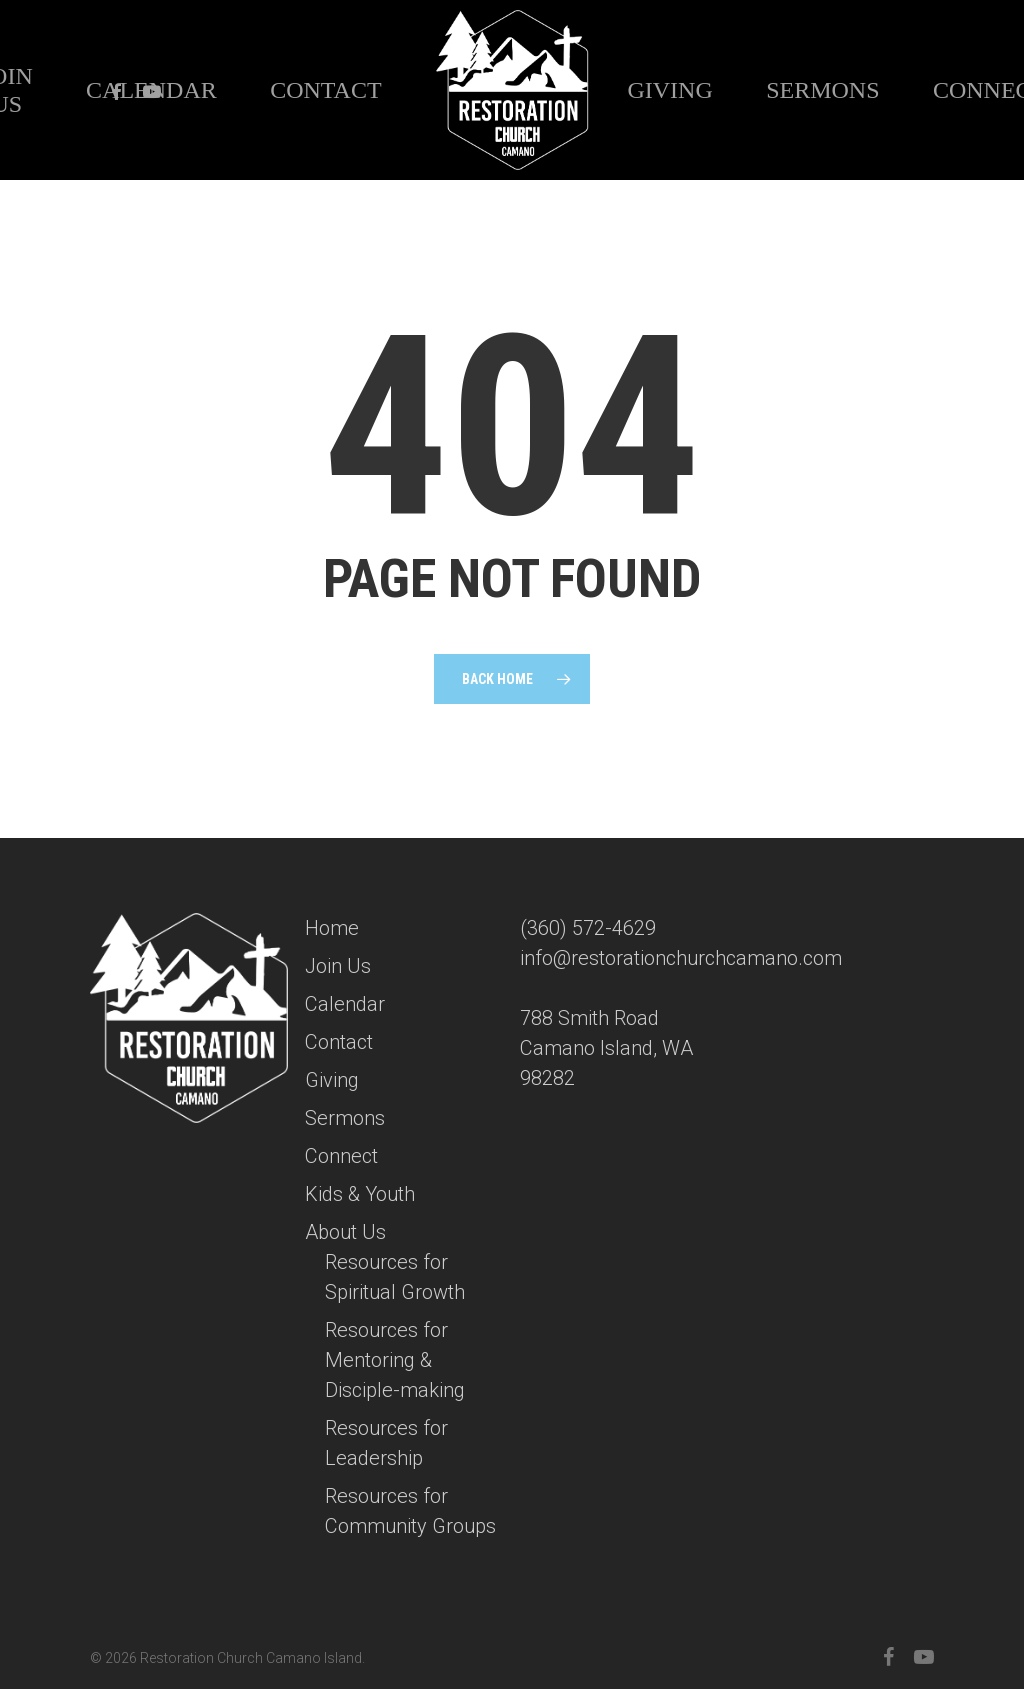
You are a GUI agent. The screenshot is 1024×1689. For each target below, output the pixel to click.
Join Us (338, 966)
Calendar (345, 1004)
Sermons (345, 1118)
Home (332, 928)
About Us (345, 1232)
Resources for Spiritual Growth (395, 1277)
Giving (332, 1080)
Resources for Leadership (386, 1443)
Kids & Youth (360, 1194)
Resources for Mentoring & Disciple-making (395, 1360)
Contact (339, 1042)
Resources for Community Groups (410, 1511)
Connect (341, 1156)
